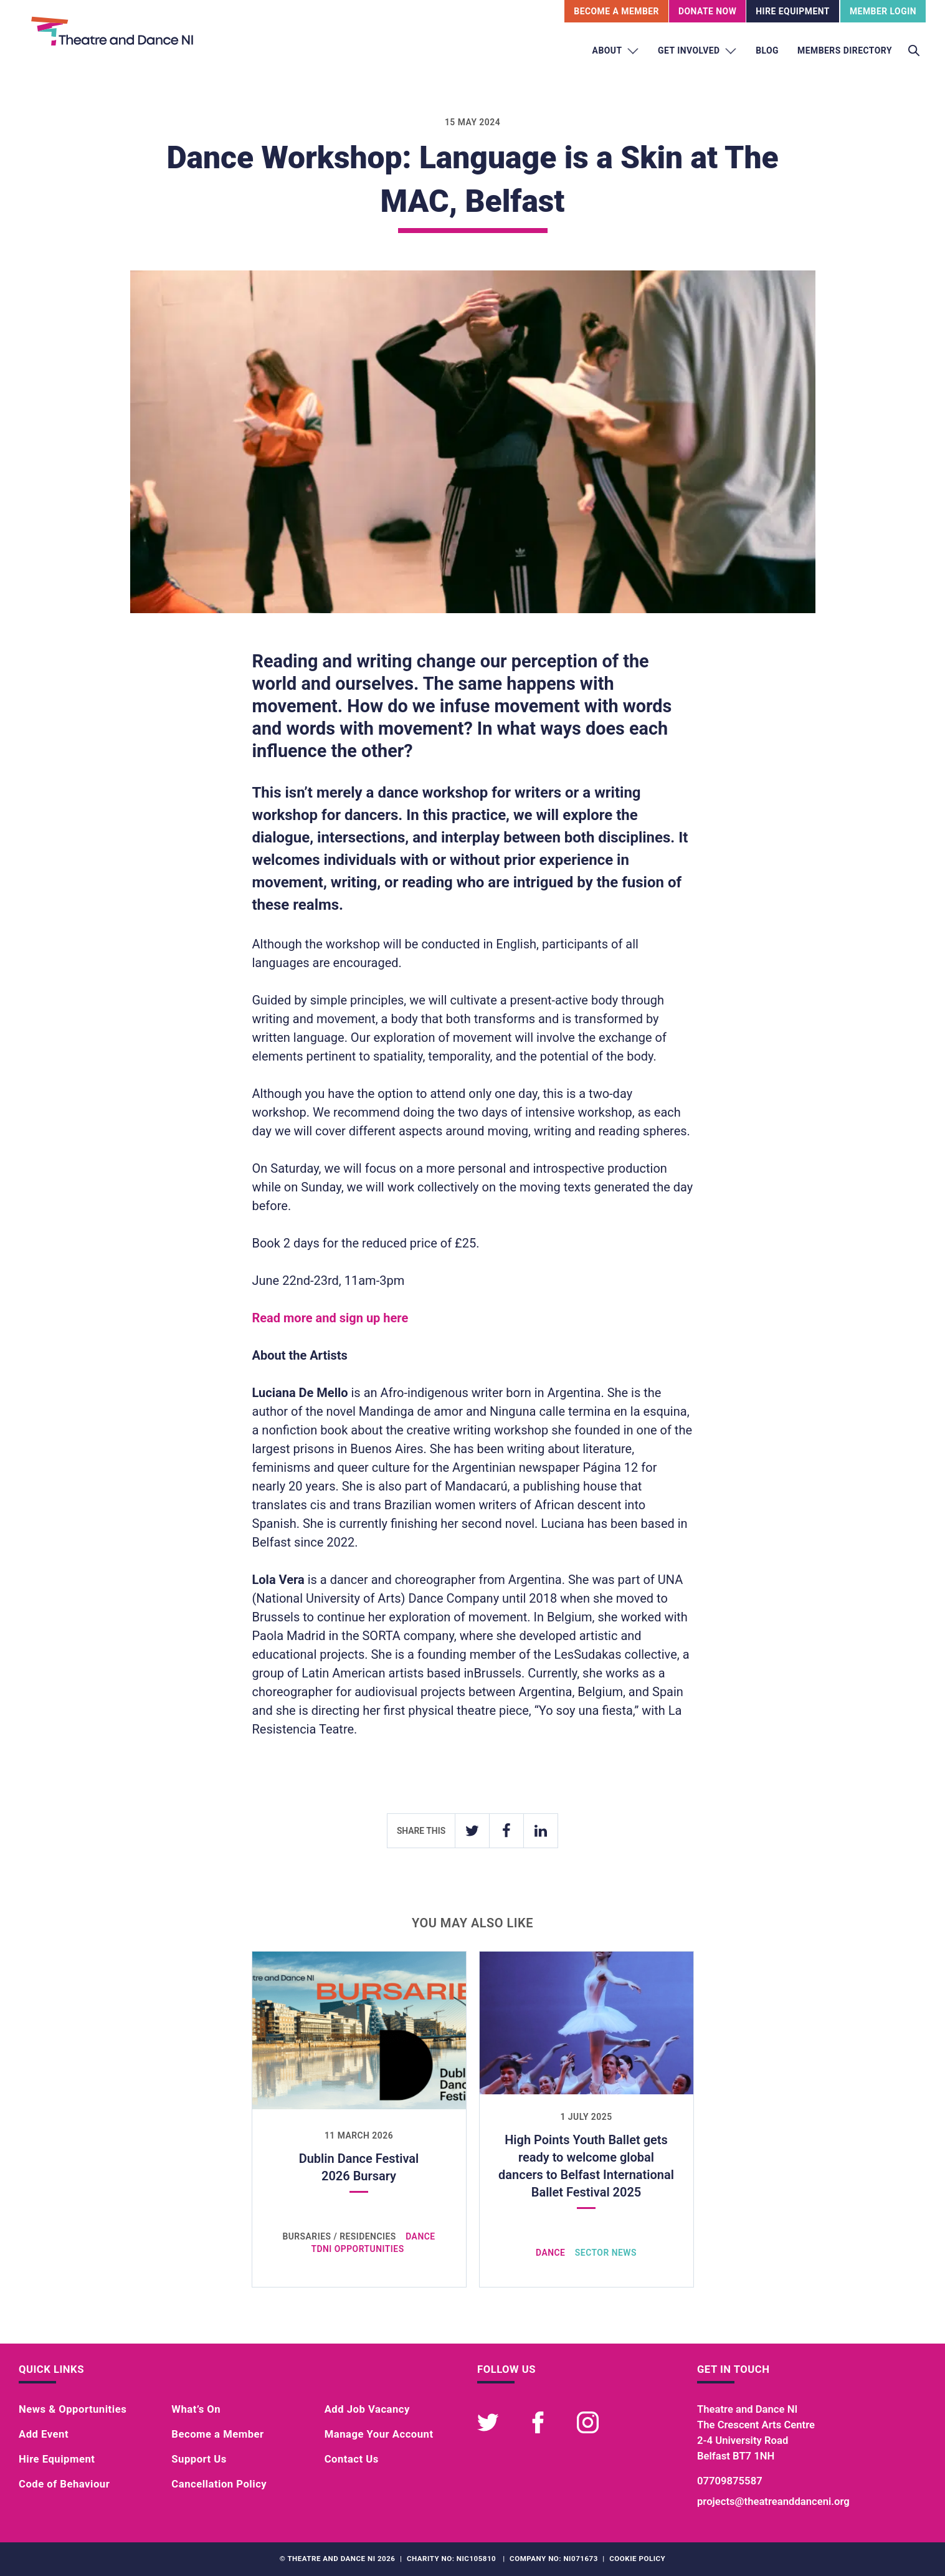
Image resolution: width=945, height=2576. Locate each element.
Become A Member (616, 11)
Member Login (883, 11)
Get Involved (697, 51)
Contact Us (352, 2459)
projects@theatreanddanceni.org (773, 2501)
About (616, 51)
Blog (767, 50)
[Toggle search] (913, 51)
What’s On (196, 2409)
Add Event (44, 2434)
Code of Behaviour (64, 2484)
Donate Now (707, 11)
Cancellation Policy (219, 2484)
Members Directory (844, 50)
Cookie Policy (637, 2558)
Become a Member (217, 2434)
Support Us (199, 2459)
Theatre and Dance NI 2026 (341, 2558)
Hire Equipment (793, 11)
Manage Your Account (379, 2434)
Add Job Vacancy (367, 2409)
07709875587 (729, 2481)
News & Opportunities (72, 2409)
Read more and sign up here (330, 1317)
